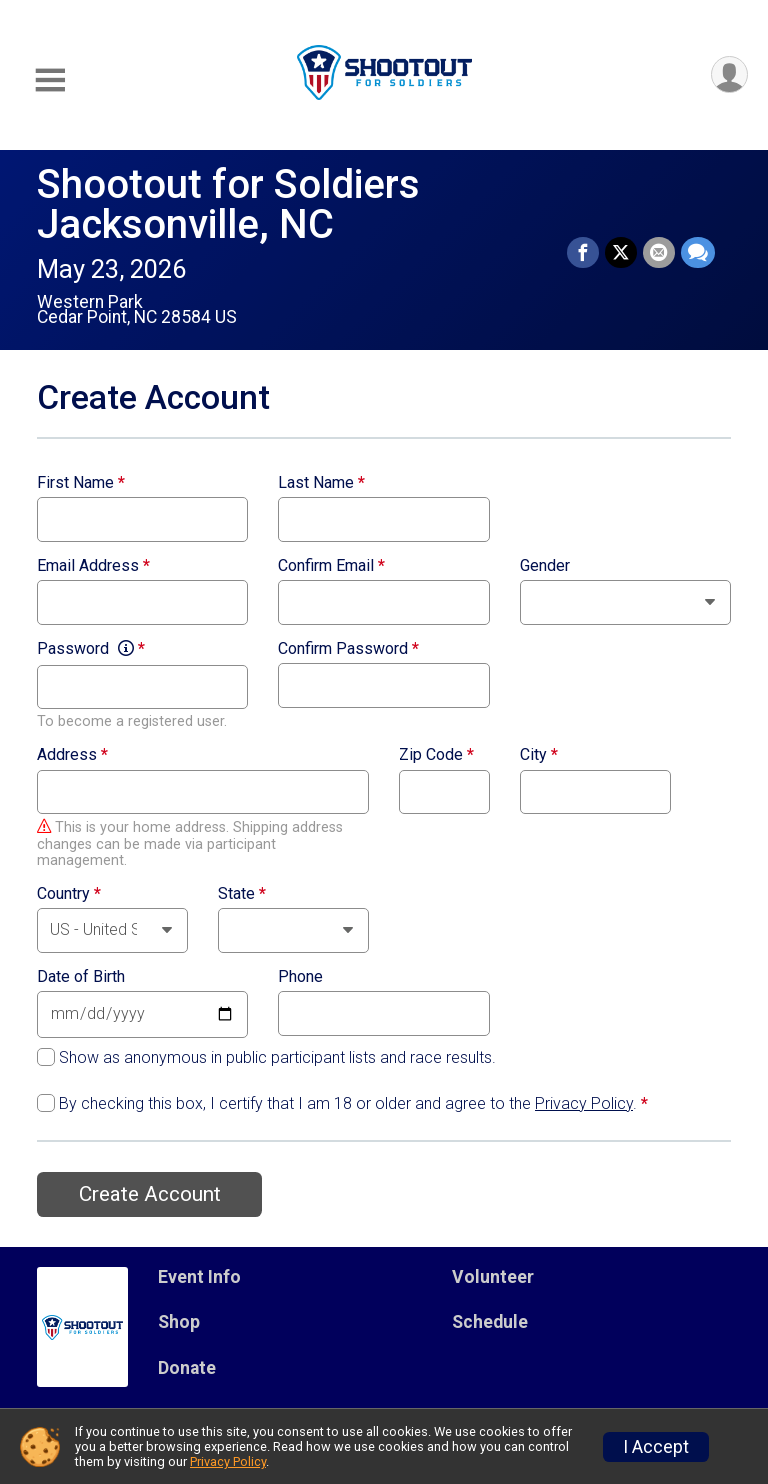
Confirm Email (331, 566)
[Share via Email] (659, 253)
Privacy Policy (584, 1103)
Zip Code (436, 755)
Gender (545, 566)
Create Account (150, 1194)
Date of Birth (81, 977)
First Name (81, 483)
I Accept (656, 1447)
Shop (179, 1322)
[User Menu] (729, 74)
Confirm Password (348, 649)
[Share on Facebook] (583, 253)
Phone (300, 977)
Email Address (93, 566)
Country (69, 894)
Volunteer (493, 1277)
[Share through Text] (698, 253)
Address (72, 755)
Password (91, 649)
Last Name (321, 483)
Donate (187, 1368)
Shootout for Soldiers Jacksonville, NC (228, 204)
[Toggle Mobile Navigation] (50, 80)
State (242, 894)
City (539, 755)
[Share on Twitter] (621, 253)
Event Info (199, 1277)
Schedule (490, 1322)
